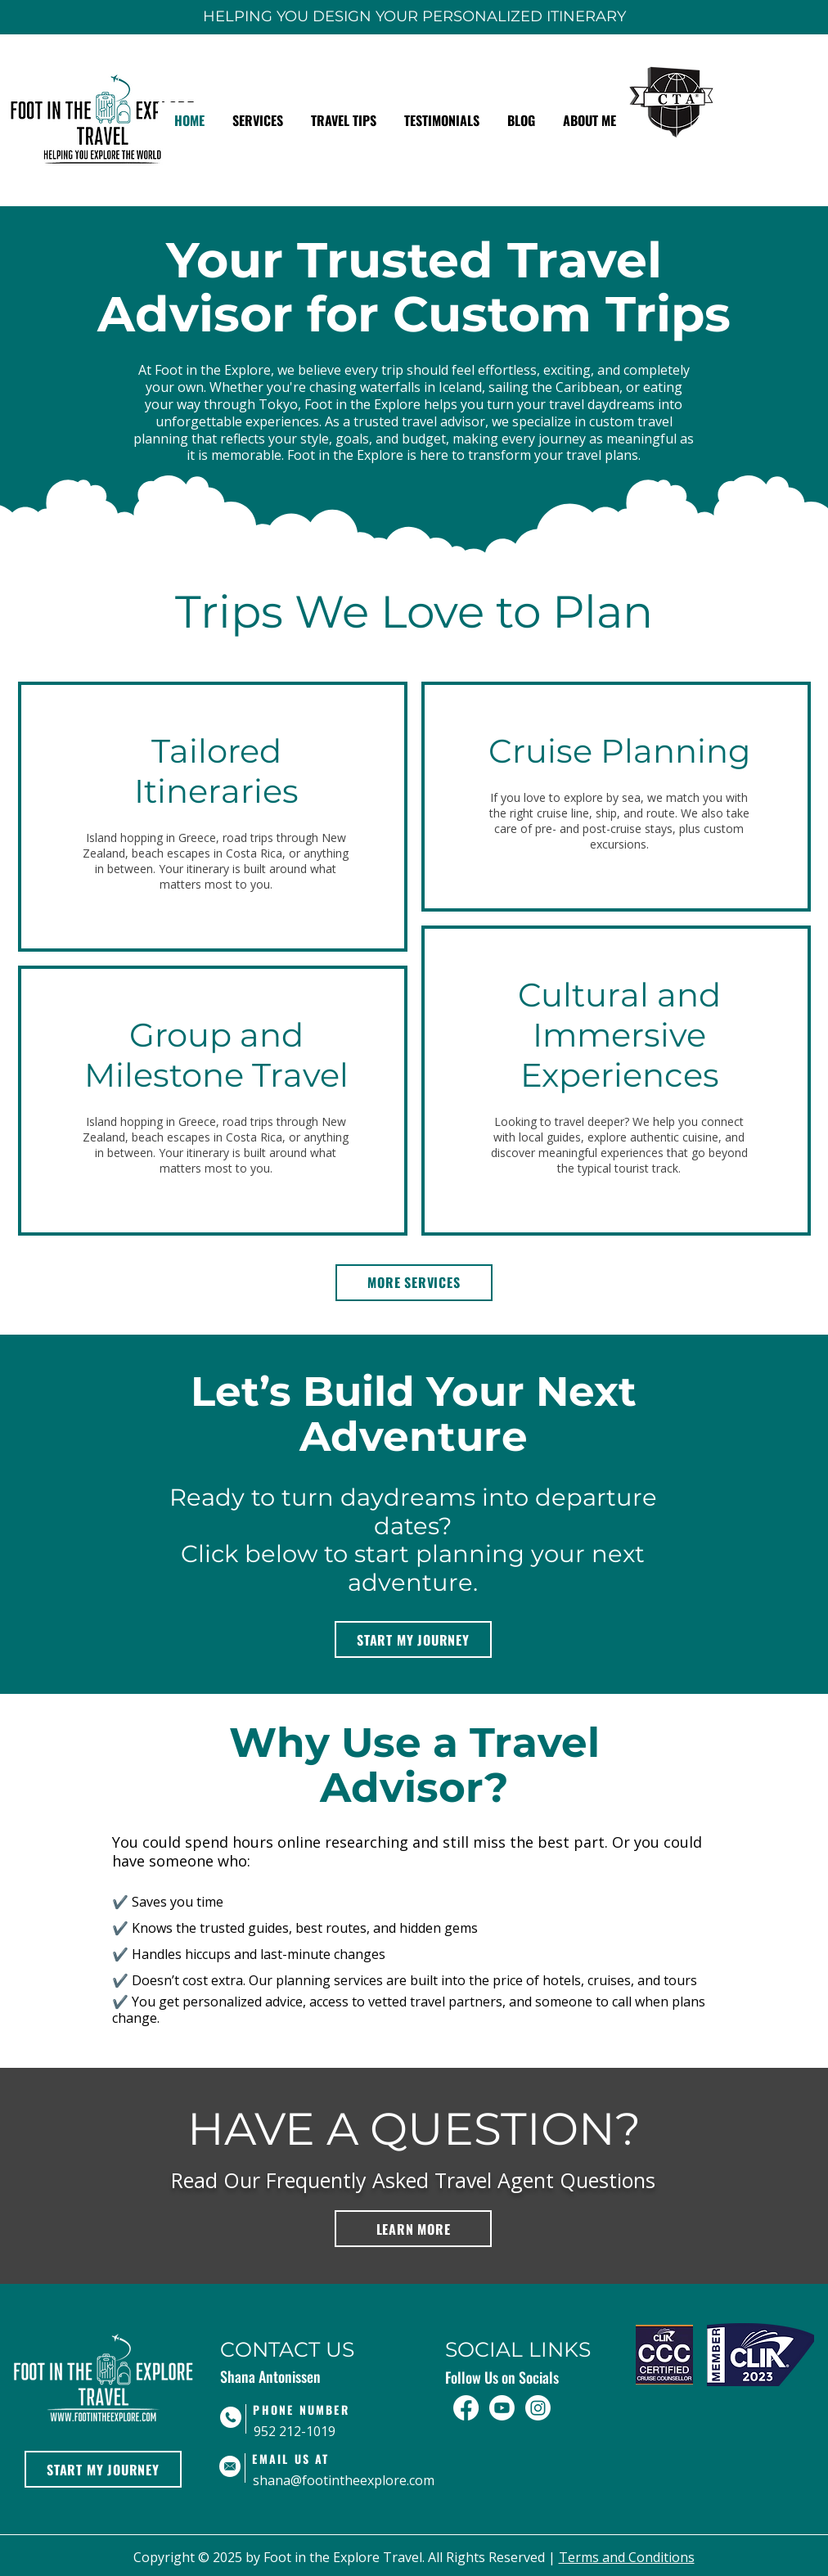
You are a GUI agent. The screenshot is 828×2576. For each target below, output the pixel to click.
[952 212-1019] (326, 2432)
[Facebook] (466, 2408)
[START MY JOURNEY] (413, 1639)
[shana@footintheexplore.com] (343, 2481)
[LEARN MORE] (413, 2228)
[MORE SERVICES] (414, 1282)
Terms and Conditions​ (627, 2557)
